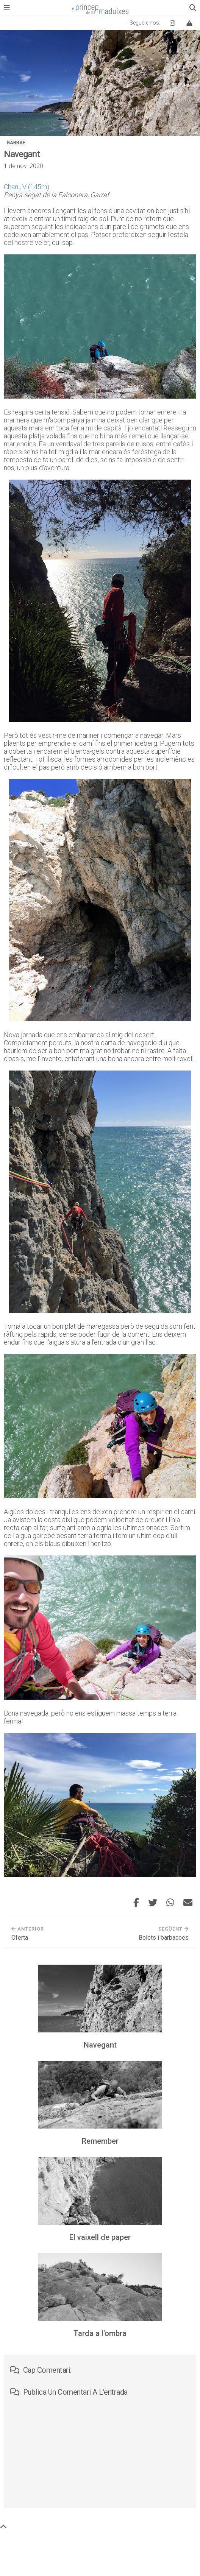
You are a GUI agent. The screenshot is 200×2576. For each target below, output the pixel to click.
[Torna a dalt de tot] (3, 2527)
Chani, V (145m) (26, 187)
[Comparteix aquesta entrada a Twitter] (152, 1902)
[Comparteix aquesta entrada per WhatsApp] (170, 1902)
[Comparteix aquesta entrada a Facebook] (136, 1902)
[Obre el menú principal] (7, 8)
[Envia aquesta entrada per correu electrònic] (188, 1902)
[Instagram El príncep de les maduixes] (172, 23)
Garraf (16, 142)
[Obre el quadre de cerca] (192, 8)
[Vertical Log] (189, 23)
